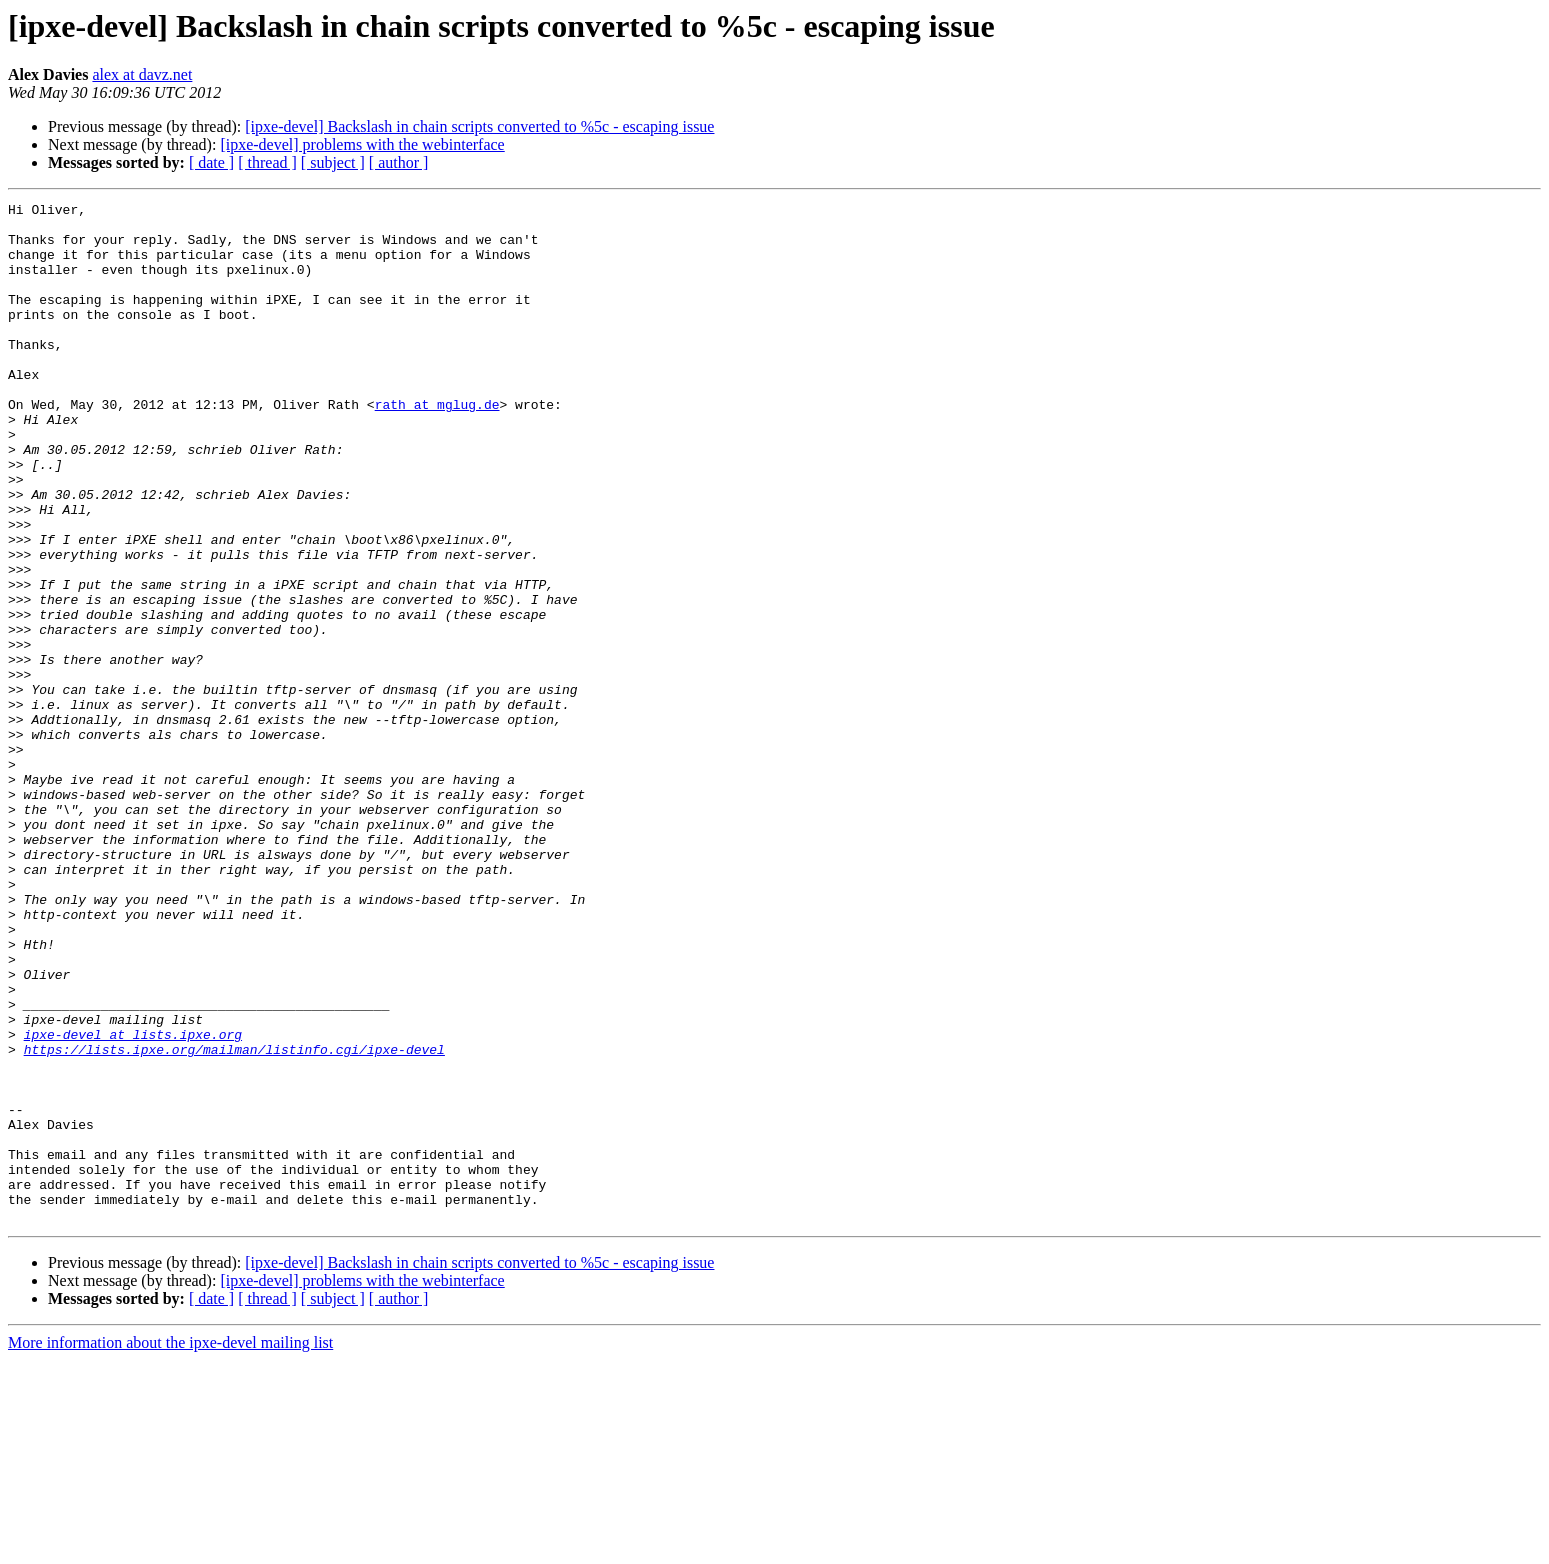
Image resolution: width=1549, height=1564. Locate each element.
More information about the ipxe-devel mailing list (170, 1546)
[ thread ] (267, 162)
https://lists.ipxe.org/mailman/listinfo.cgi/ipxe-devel (234, 1220)
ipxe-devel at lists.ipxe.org (133, 1202)
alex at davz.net (142, 74)
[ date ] (211, 162)
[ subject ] (333, 162)
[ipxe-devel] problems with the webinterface (362, 144)
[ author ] (399, 162)
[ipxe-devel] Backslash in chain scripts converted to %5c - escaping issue (479, 126)
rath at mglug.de (437, 446)
